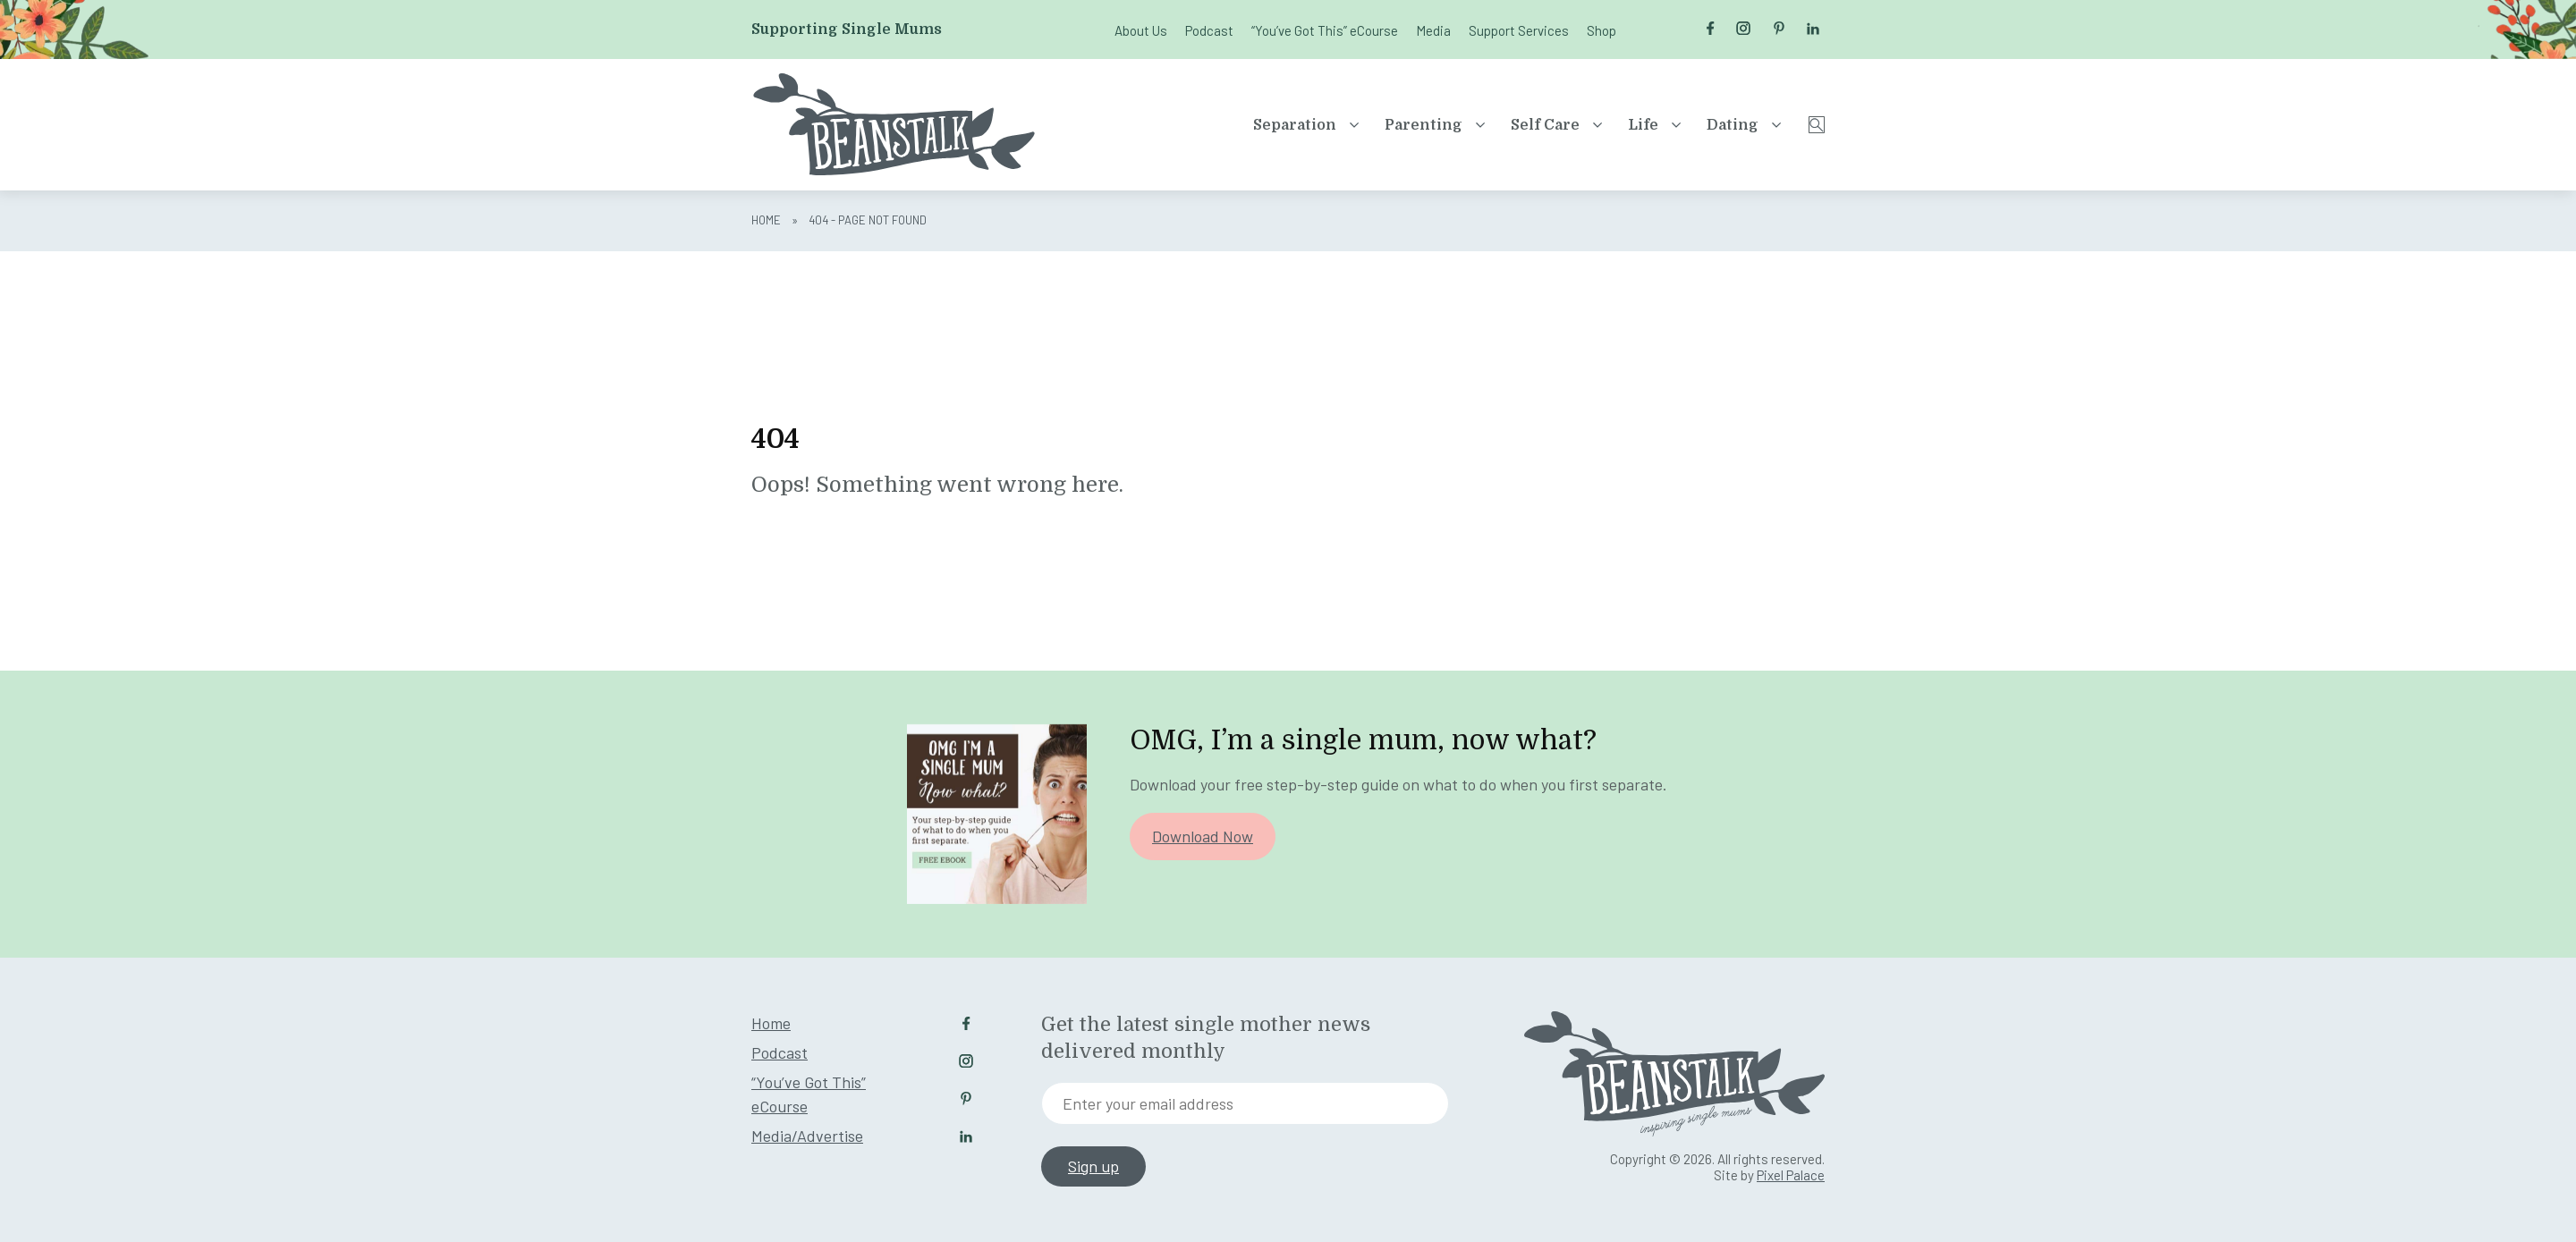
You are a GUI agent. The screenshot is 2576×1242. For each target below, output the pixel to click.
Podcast (1209, 30)
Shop (1601, 30)
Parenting (1372, 125)
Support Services (1519, 30)
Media (1433, 30)
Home (766, 220)
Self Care (1493, 125)
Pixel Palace (1791, 1175)
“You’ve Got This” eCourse (1324, 30)
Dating (1681, 125)
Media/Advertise (807, 1135)
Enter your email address (1148, 1103)
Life (1591, 125)
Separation (1242, 125)
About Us (1140, 30)
